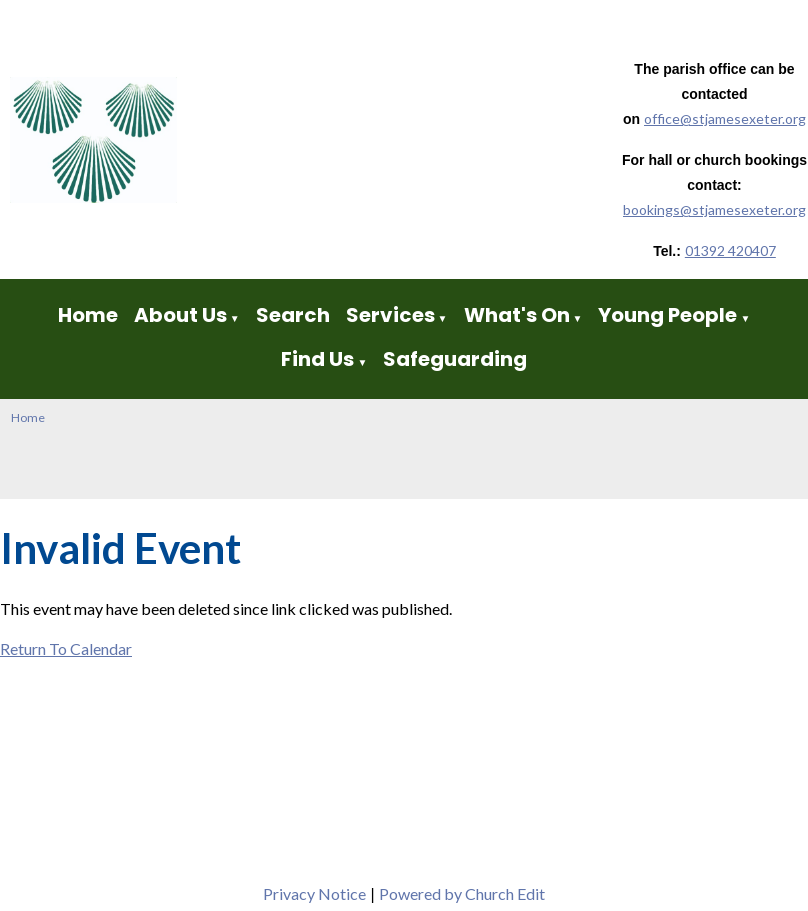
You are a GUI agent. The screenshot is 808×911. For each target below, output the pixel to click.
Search (293, 315)
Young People (667, 315)
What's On (517, 315)
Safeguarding (455, 359)
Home (88, 315)
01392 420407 (730, 250)
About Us (180, 315)
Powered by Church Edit (462, 893)
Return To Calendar (66, 648)
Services (390, 315)
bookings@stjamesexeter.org (714, 209)
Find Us (319, 359)
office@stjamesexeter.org (725, 118)
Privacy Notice (314, 893)
